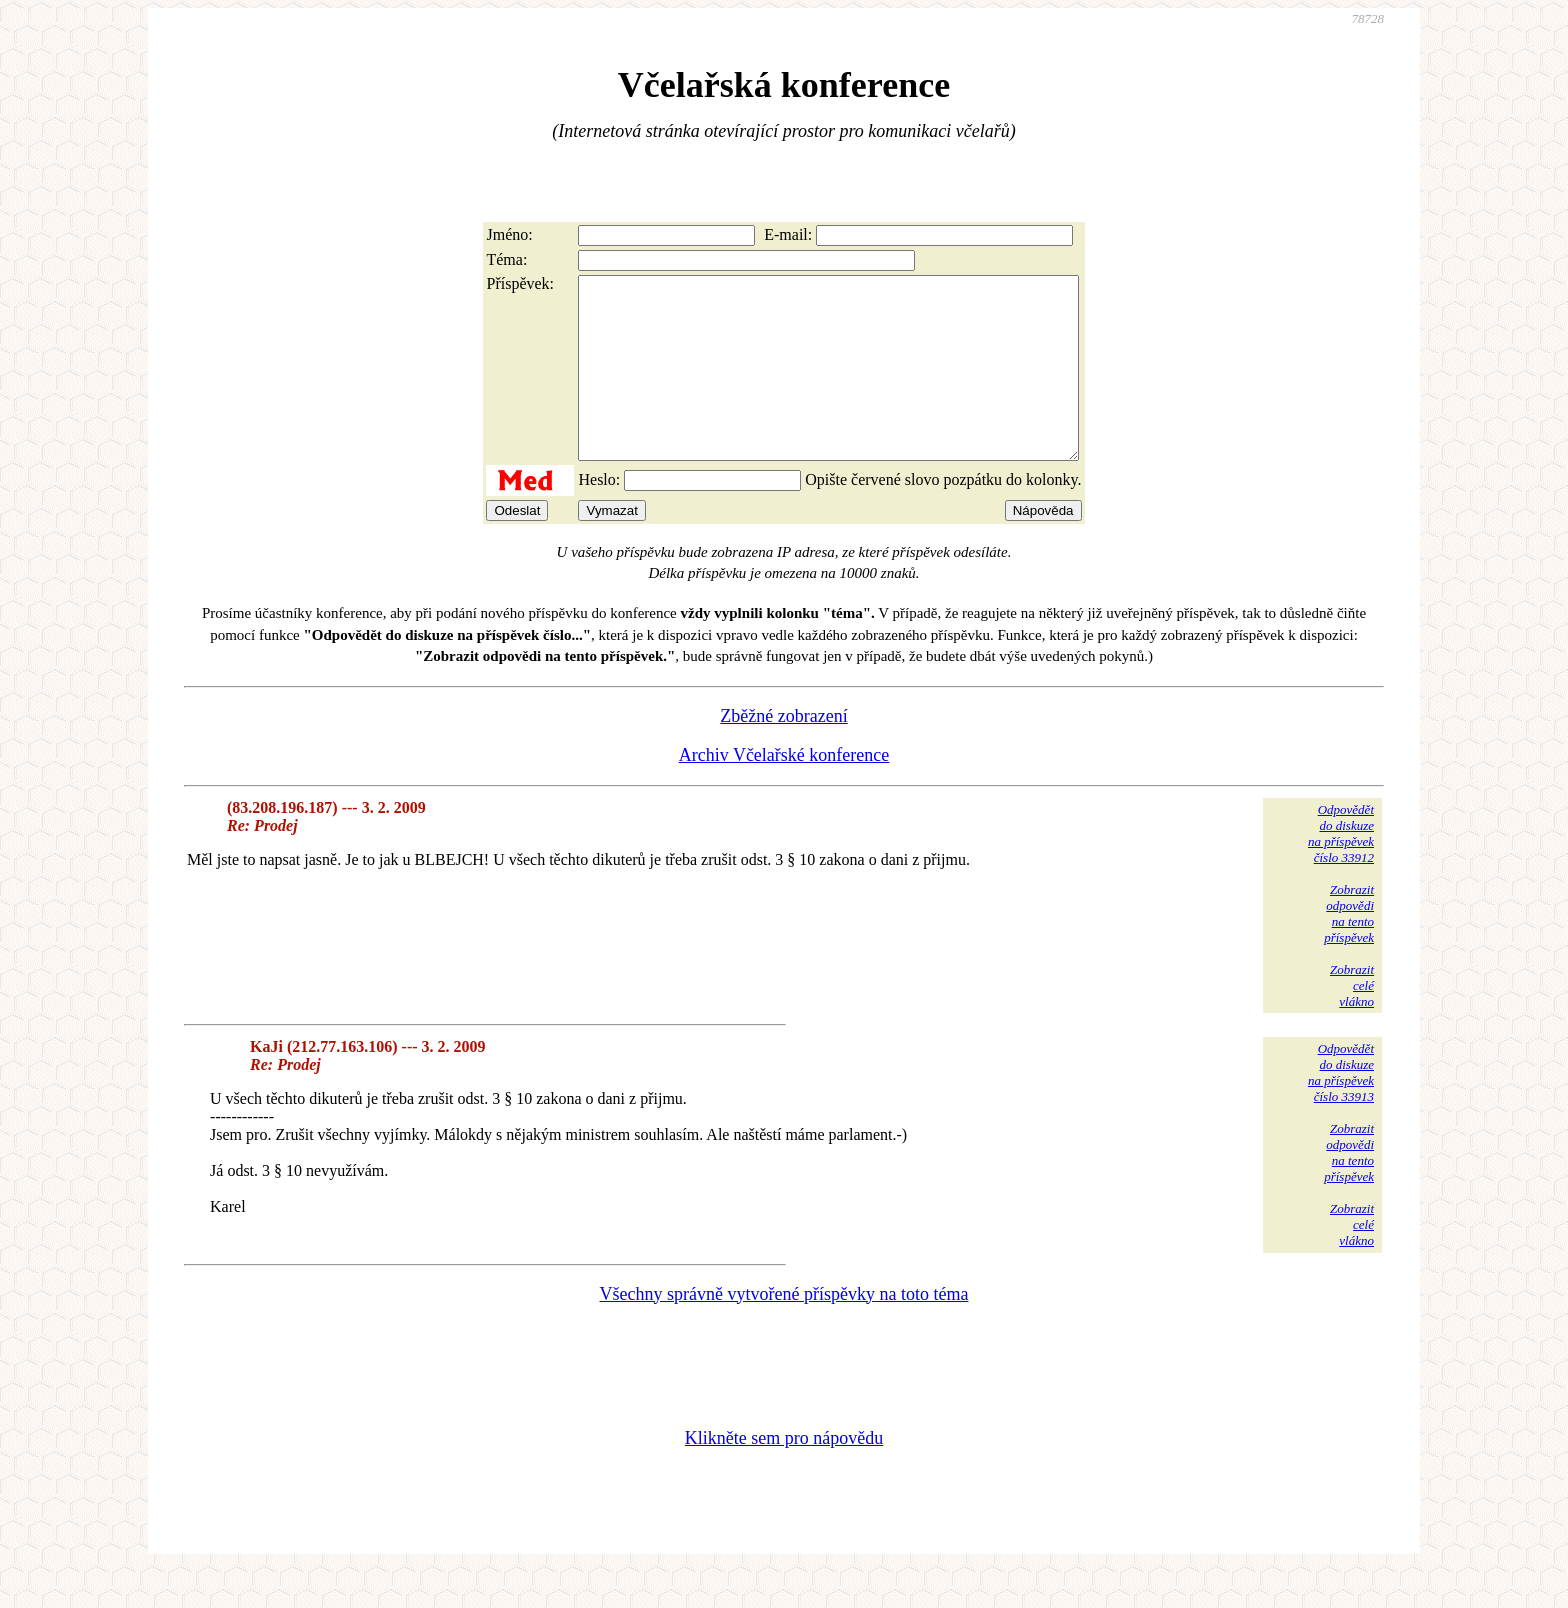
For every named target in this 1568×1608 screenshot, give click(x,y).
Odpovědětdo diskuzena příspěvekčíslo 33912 (1341, 869)
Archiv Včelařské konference (784, 791)
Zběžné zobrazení (783, 752)
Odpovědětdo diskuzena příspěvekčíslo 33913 (1341, 1108)
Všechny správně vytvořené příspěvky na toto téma (784, 1330)
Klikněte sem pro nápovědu (784, 1474)
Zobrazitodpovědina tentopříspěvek (1349, 949)
